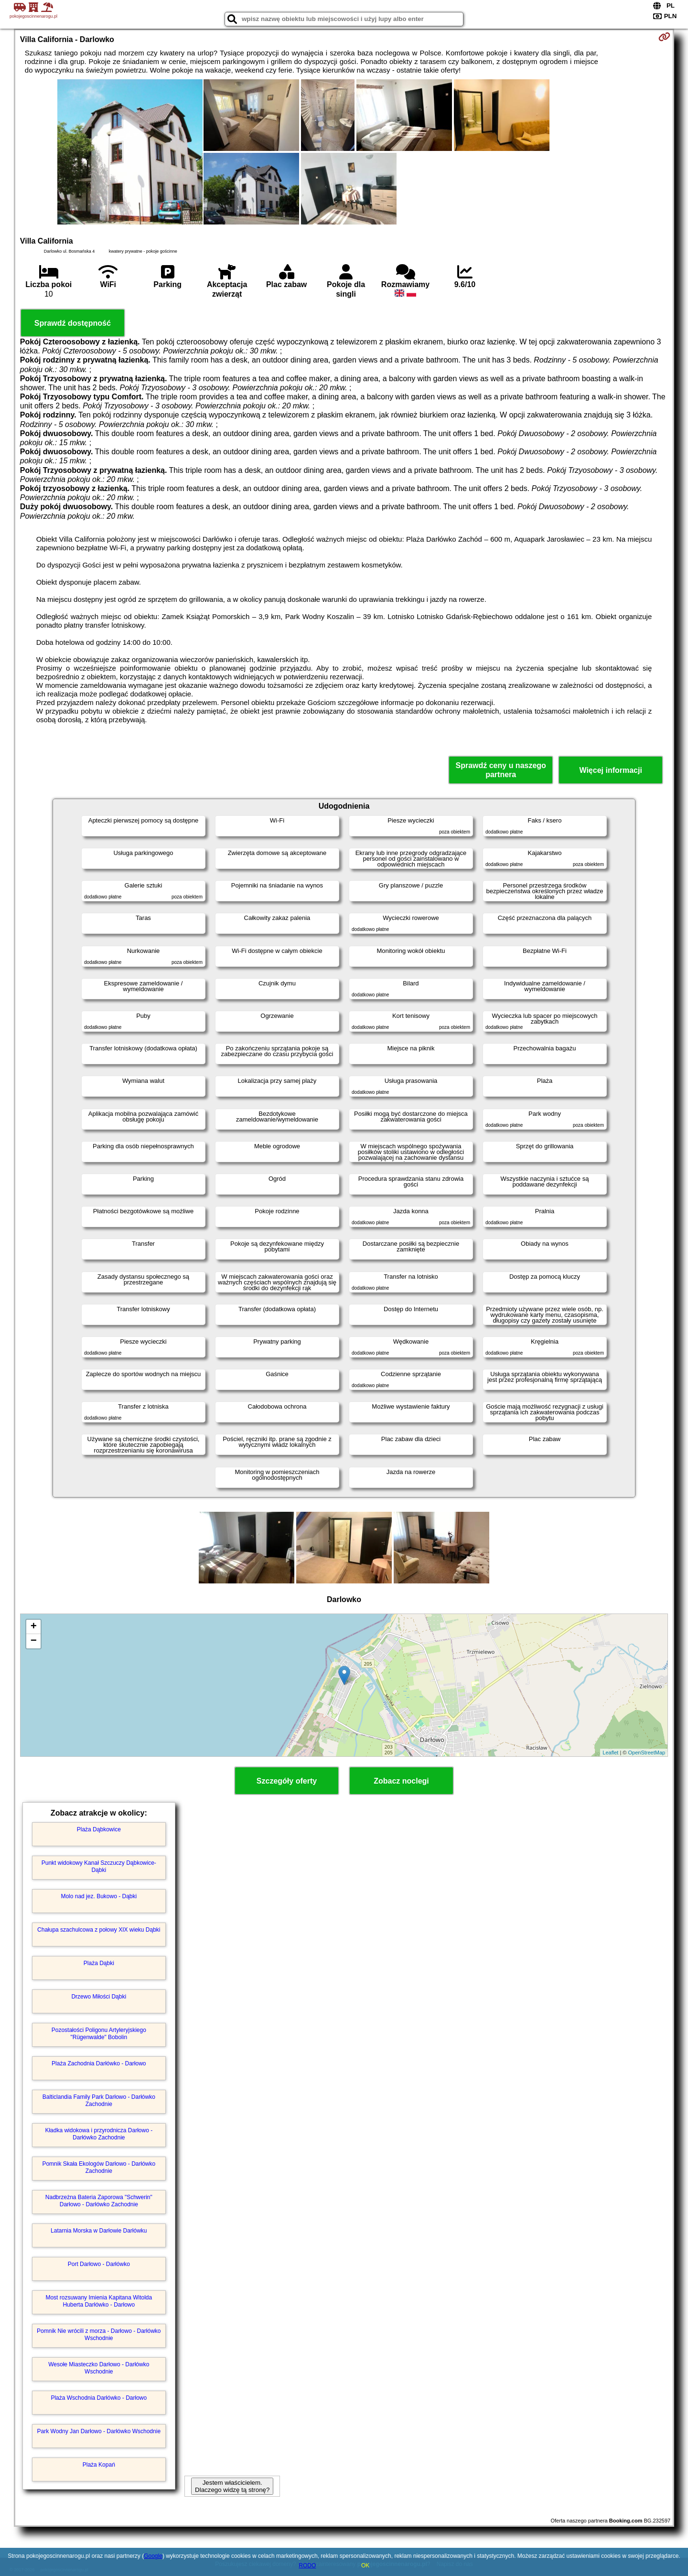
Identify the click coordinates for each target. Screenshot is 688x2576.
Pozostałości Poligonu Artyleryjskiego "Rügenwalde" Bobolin (99, 2033)
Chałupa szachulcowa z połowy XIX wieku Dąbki (98, 1929)
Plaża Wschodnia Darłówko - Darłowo (99, 2397)
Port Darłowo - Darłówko (99, 2264)
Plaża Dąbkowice (99, 1829)
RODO (307, 2565)
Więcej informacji (610, 770)
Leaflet (610, 1752)
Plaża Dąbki (99, 1963)
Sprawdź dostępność (72, 323)
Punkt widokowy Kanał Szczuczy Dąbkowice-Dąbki (99, 1866)
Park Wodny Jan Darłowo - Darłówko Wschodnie (99, 2431)
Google (153, 2556)
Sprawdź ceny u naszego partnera (500, 770)
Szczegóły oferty (287, 1781)
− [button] (34, 1641)
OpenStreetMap (647, 1752)
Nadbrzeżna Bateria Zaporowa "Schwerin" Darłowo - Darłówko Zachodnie (98, 2200)
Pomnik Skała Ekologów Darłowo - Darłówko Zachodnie (98, 2167)
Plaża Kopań (99, 2464)
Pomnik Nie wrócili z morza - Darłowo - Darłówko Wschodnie (99, 2334)
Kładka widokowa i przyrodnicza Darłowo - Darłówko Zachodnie (98, 2133)
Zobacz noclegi (401, 1781)
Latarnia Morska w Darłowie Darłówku (99, 2230)
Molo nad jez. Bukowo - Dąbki (99, 1896)
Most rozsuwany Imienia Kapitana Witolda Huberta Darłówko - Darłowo (98, 2301)
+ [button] (34, 1627)
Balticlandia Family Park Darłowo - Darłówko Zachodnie (99, 2100)
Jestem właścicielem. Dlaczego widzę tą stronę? (232, 2486)
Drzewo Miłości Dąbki (98, 1996)
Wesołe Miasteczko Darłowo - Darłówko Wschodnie (98, 2367)
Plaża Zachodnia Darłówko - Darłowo (99, 2063)
